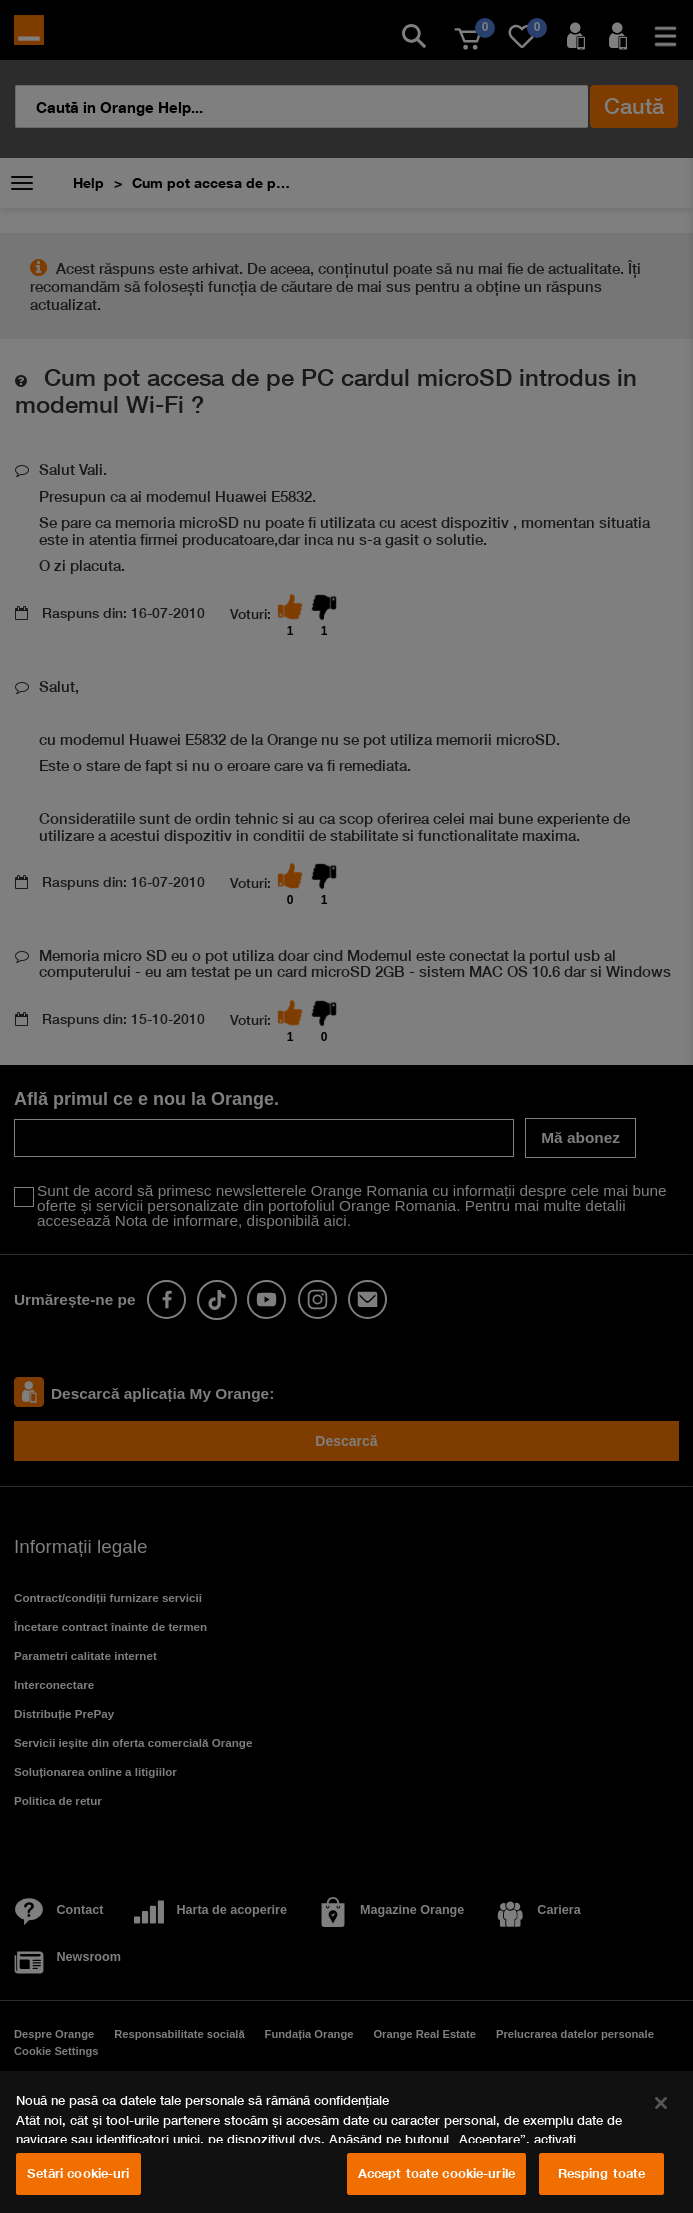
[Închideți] (661, 2103)
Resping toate (602, 2173)
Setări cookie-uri (78, 2173)
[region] (346, 2142)
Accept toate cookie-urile (436, 2173)
